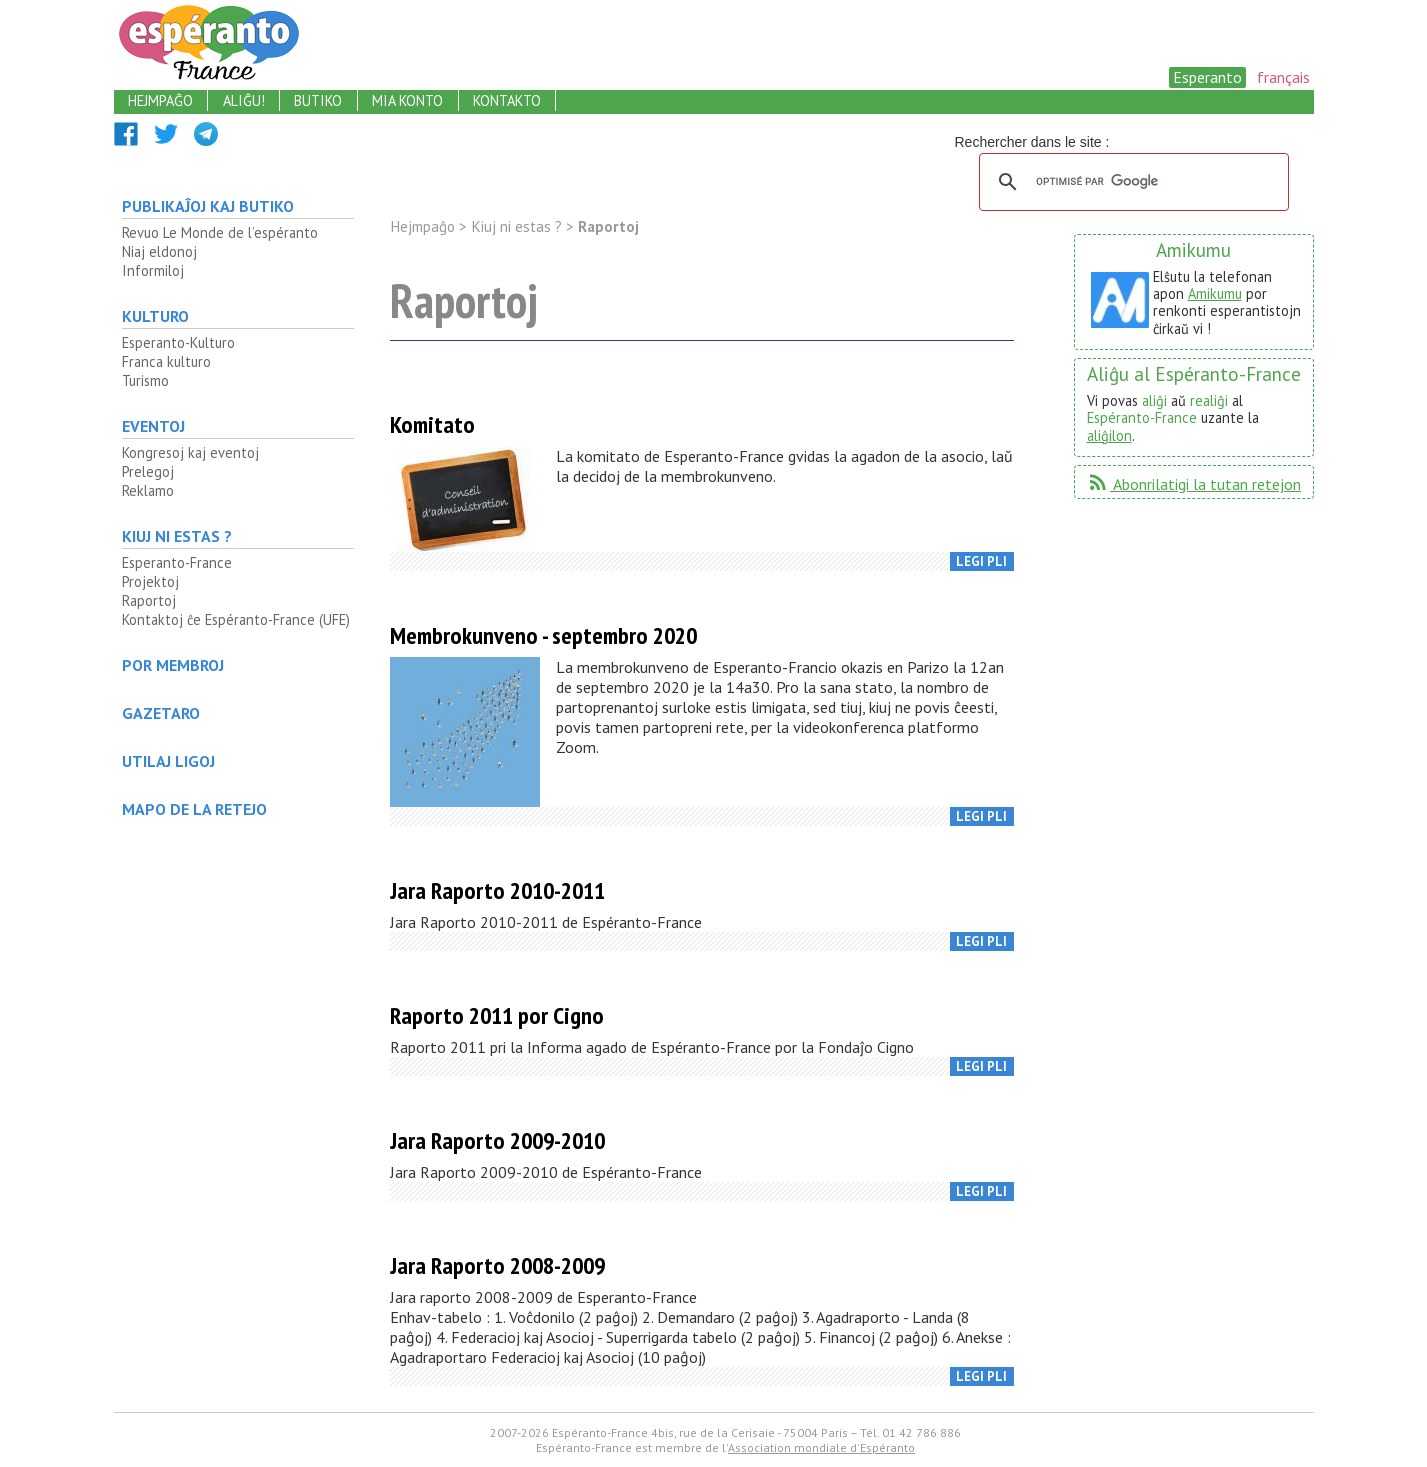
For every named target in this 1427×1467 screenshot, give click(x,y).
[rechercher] (1131, 182)
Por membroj (173, 665)
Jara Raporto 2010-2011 (497, 890)
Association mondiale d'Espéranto (821, 1447)
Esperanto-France (177, 562)
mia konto (407, 100)
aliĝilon (1109, 435)
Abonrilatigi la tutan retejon (1193, 484)
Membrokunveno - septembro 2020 (543, 635)
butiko (318, 100)
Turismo (145, 380)
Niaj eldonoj (159, 251)
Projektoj (150, 581)
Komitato (432, 424)
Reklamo (148, 490)
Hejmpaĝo (422, 226)
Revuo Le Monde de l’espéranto (220, 232)
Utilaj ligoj (168, 761)
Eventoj (153, 426)
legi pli (981, 561)
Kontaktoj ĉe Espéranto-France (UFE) (236, 619)
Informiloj (153, 270)
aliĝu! (244, 100)
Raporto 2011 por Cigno (497, 1015)
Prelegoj (148, 471)
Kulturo (155, 316)
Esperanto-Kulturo (178, 342)
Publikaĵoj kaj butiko (208, 206)
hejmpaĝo (160, 100)
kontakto (507, 100)
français (1283, 77)
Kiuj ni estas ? (177, 536)
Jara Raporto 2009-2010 (497, 1140)
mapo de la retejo (194, 809)
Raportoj (149, 600)
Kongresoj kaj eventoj (190, 452)
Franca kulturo (166, 361)
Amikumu (1215, 293)
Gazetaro (161, 713)
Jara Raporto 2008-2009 (497, 1265)
